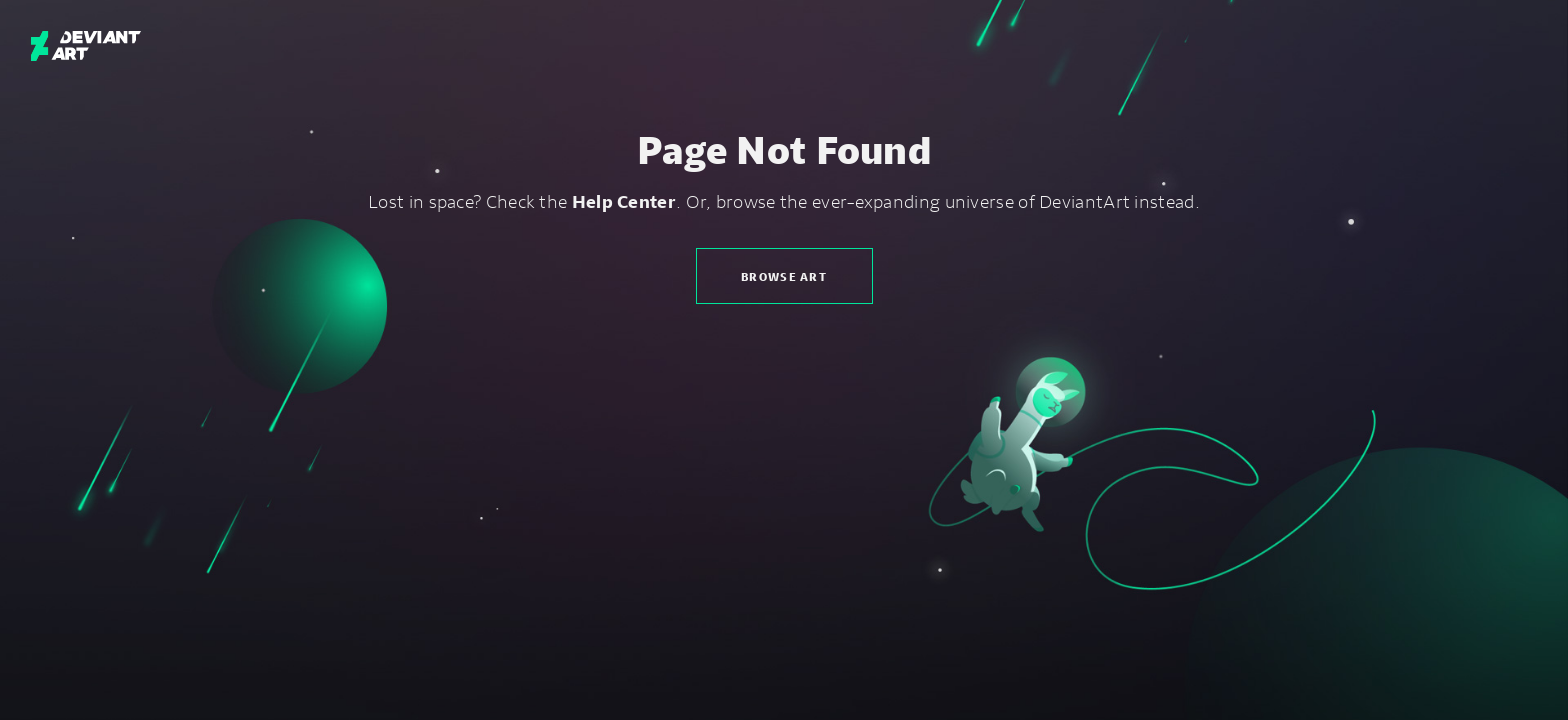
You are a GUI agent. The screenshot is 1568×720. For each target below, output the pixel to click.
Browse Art (784, 276)
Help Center (624, 201)
